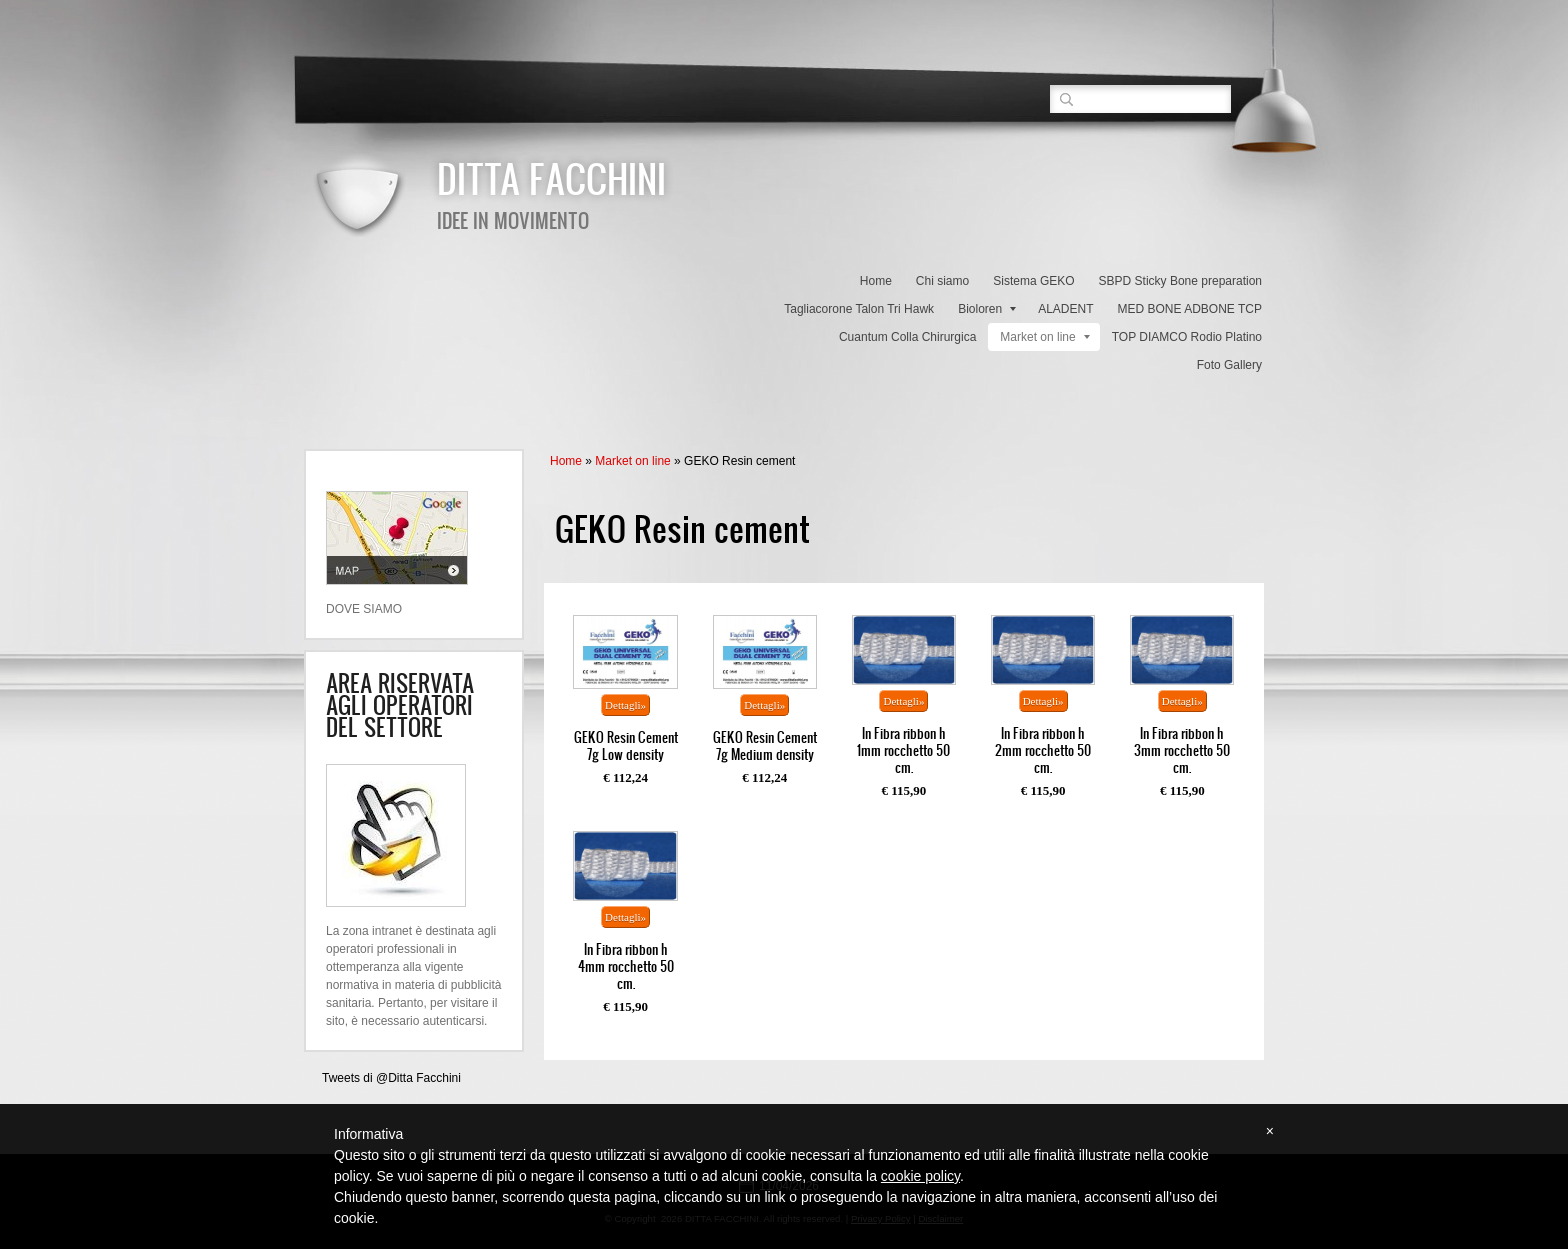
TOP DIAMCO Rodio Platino (1187, 337)
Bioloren (987, 309)
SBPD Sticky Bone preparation (1180, 281)
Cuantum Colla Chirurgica (907, 337)
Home (876, 281)
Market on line (1044, 337)
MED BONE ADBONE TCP (1190, 309)
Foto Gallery (1229, 365)
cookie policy (920, 1176)
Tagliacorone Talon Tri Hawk (859, 309)
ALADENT (1065, 309)
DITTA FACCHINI (551, 178)
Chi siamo (942, 281)
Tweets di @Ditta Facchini (391, 1078)
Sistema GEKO (1033, 281)
